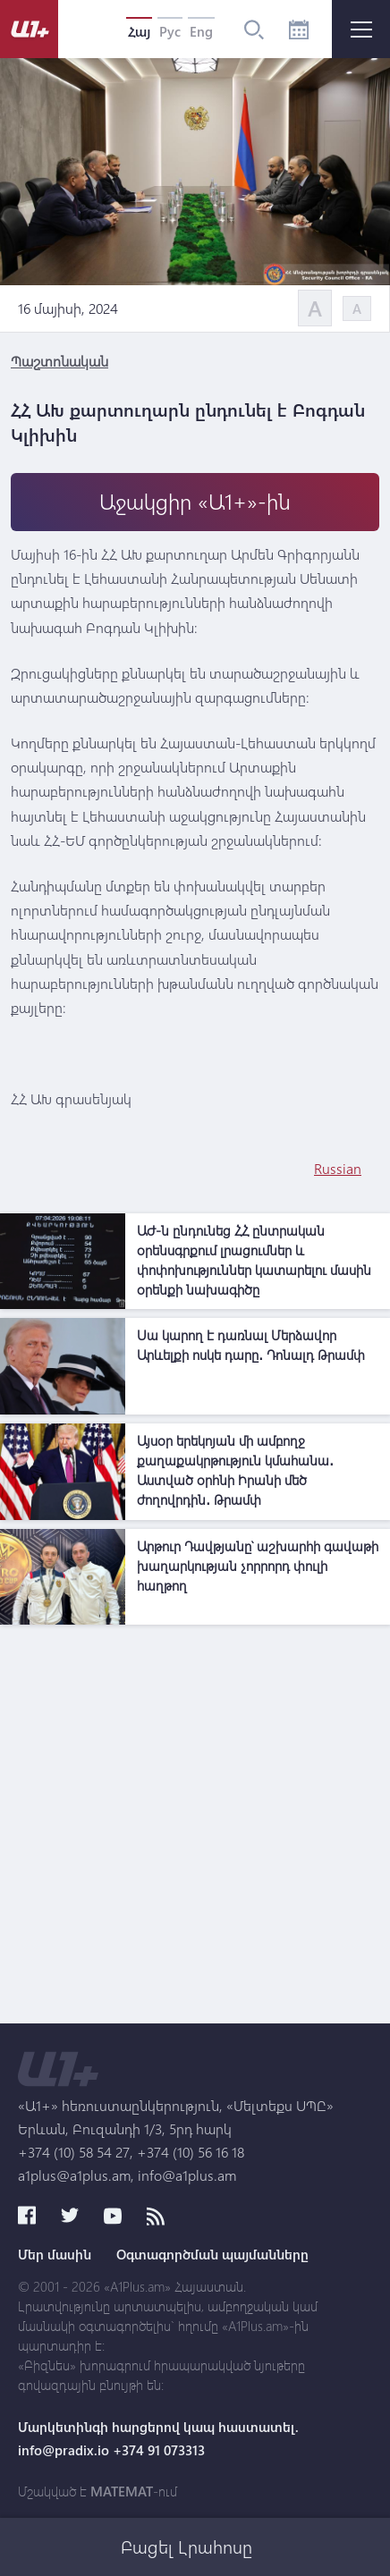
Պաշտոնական (59, 361)
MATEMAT (121, 2491)
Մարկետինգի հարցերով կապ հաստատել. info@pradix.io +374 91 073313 (158, 2438)
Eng (201, 31)
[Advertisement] (195, 1828)
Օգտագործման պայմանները (212, 2254)
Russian (337, 1168)
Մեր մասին (54, 2254)
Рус (170, 31)
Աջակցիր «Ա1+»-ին (195, 501)
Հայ (139, 31)
